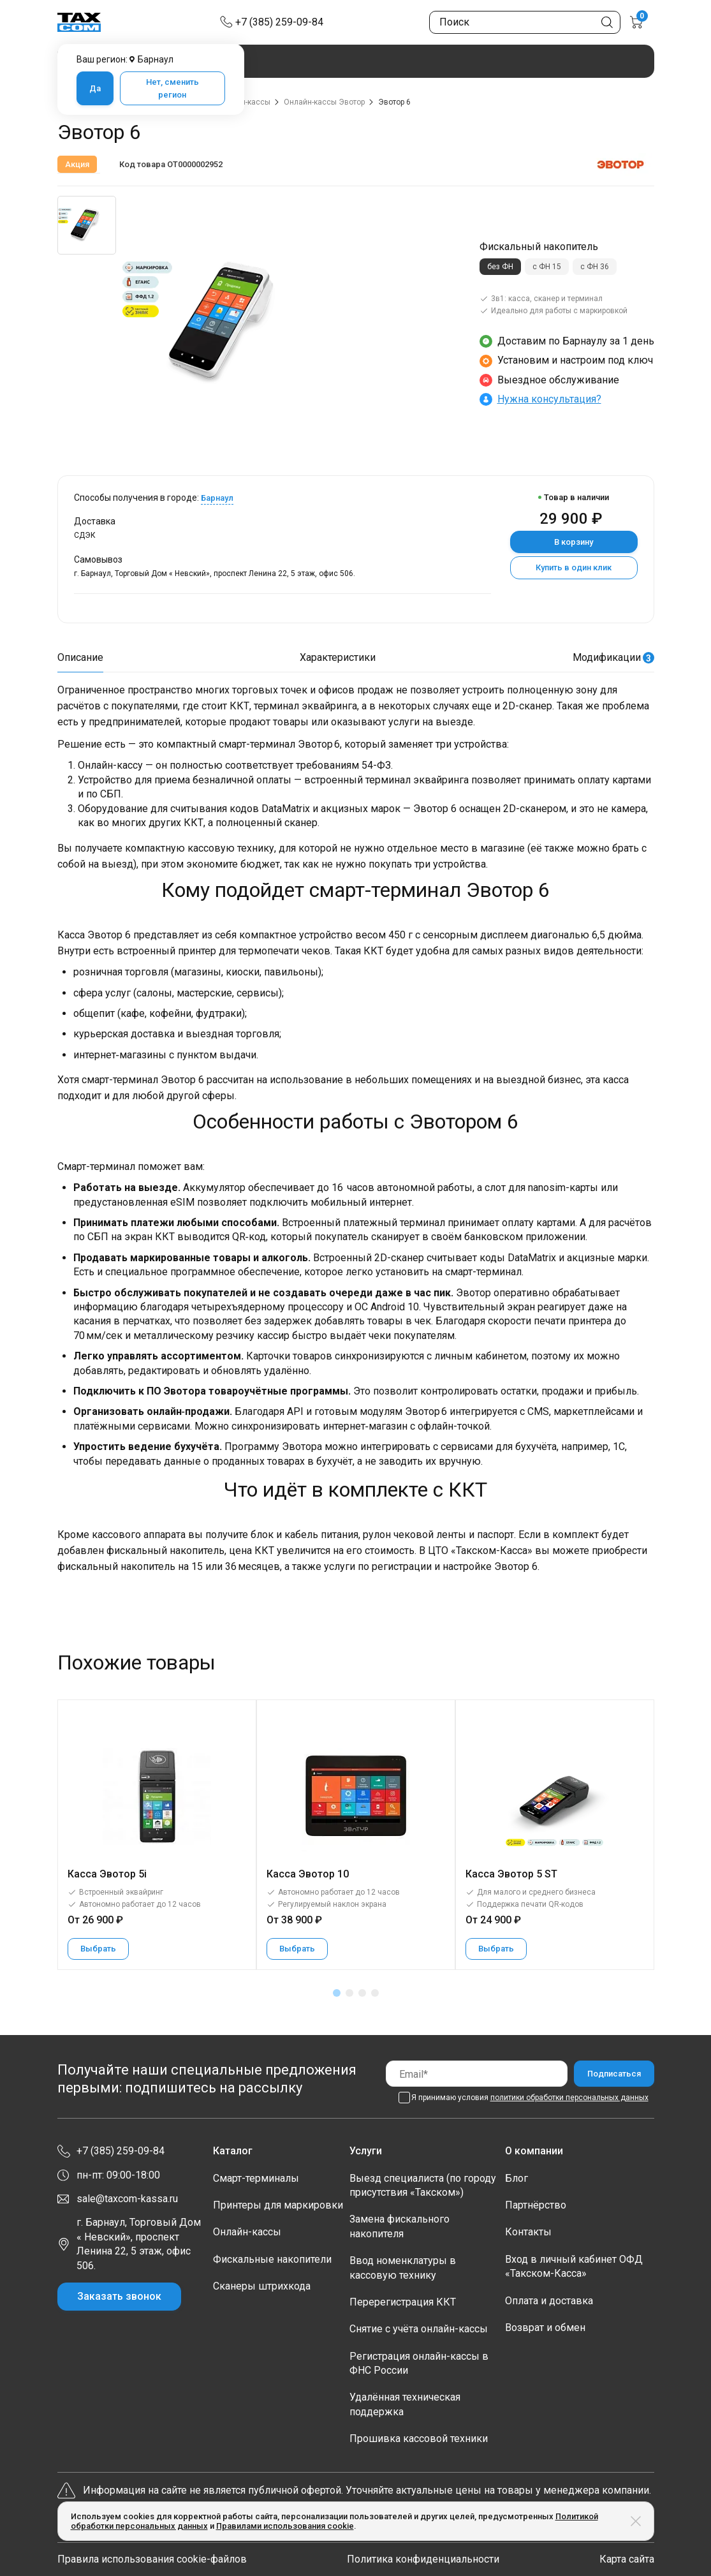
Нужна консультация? (549, 399)
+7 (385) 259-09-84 (279, 22)
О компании (534, 2151)
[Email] (477, 2074)
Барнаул (217, 498)
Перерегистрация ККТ (402, 2302)
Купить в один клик (574, 567)
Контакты (528, 2232)
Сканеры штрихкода (262, 2286)
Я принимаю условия (530, 2097)
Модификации (613, 657)
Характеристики (338, 657)
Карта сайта (626, 2559)
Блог (516, 2178)
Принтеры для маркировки (278, 2205)
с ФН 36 (594, 266)
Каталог (233, 2151)
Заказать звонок (119, 2296)
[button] (337, 1993)
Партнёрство (535, 2205)
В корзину (573, 542)
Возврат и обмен (545, 2327)
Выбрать (98, 1948)
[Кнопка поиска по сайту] (607, 22)
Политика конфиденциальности (423, 2559)
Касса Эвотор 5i (107, 1874)
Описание (80, 657)
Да (95, 88)
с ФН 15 (546, 266)
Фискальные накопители (272, 2259)
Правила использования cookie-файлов (152, 2559)
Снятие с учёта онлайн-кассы (418, 2329)
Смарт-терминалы (256, 2178)
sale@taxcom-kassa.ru (127, 2199)
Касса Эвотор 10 (308, 1874)
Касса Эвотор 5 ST (511, 1874)
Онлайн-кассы (247, 2232)
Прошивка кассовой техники (418, 2438)
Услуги (365, 2151)
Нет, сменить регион (172, 88)
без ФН (500, 266)
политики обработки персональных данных (569, 2097)
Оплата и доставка (549, 2301)
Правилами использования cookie (285, 2526)
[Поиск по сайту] (524, 22)
